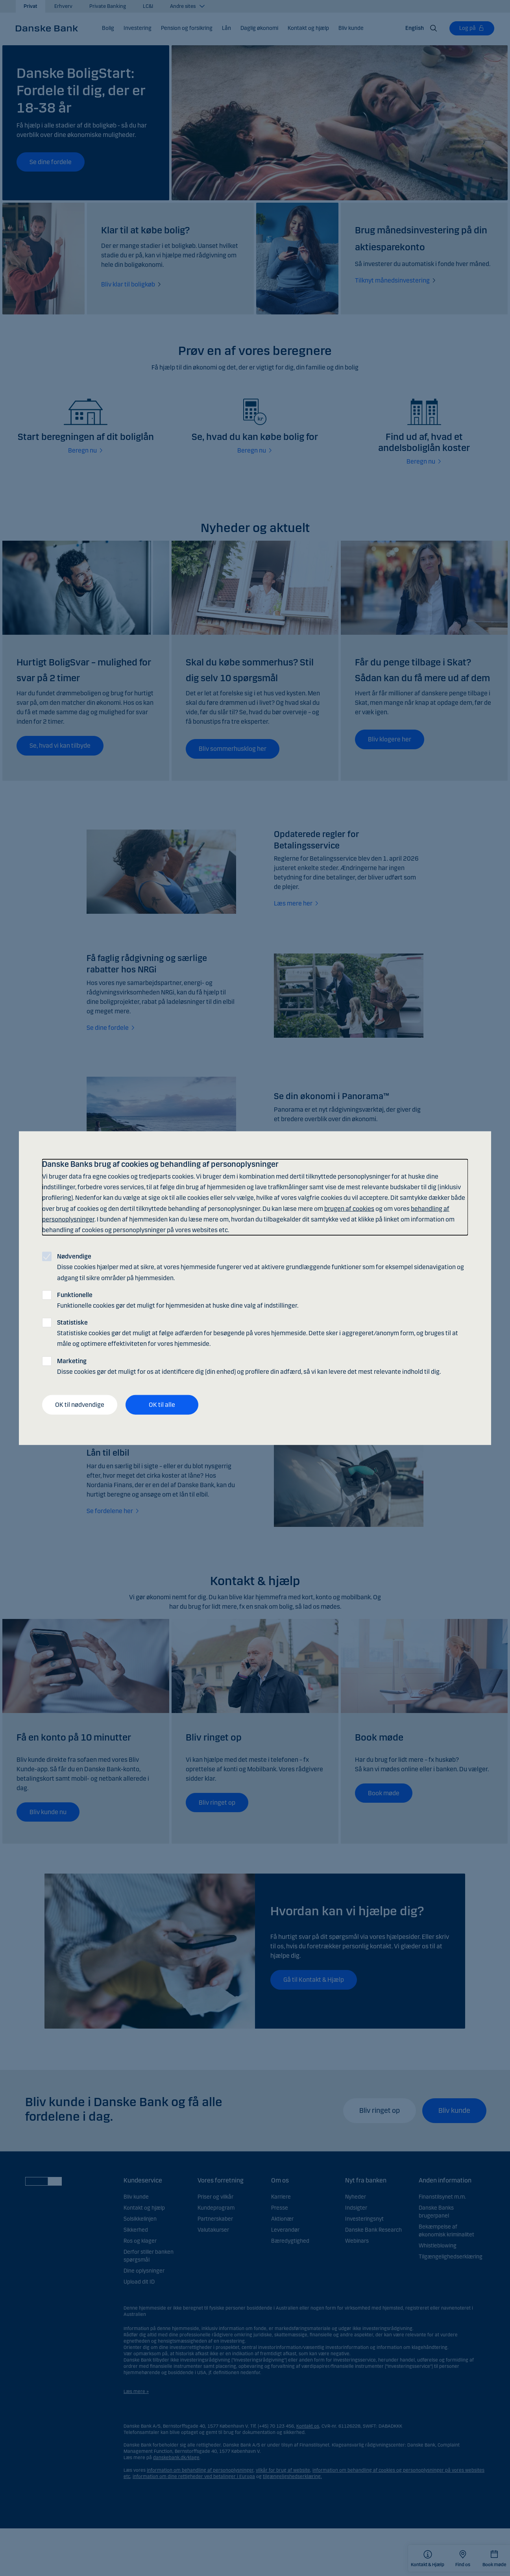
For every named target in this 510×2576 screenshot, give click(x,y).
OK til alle (162, 1404)
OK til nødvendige (79, 1404)
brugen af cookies (349, 1208)
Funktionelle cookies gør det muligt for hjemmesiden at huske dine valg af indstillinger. (177, 1300)
